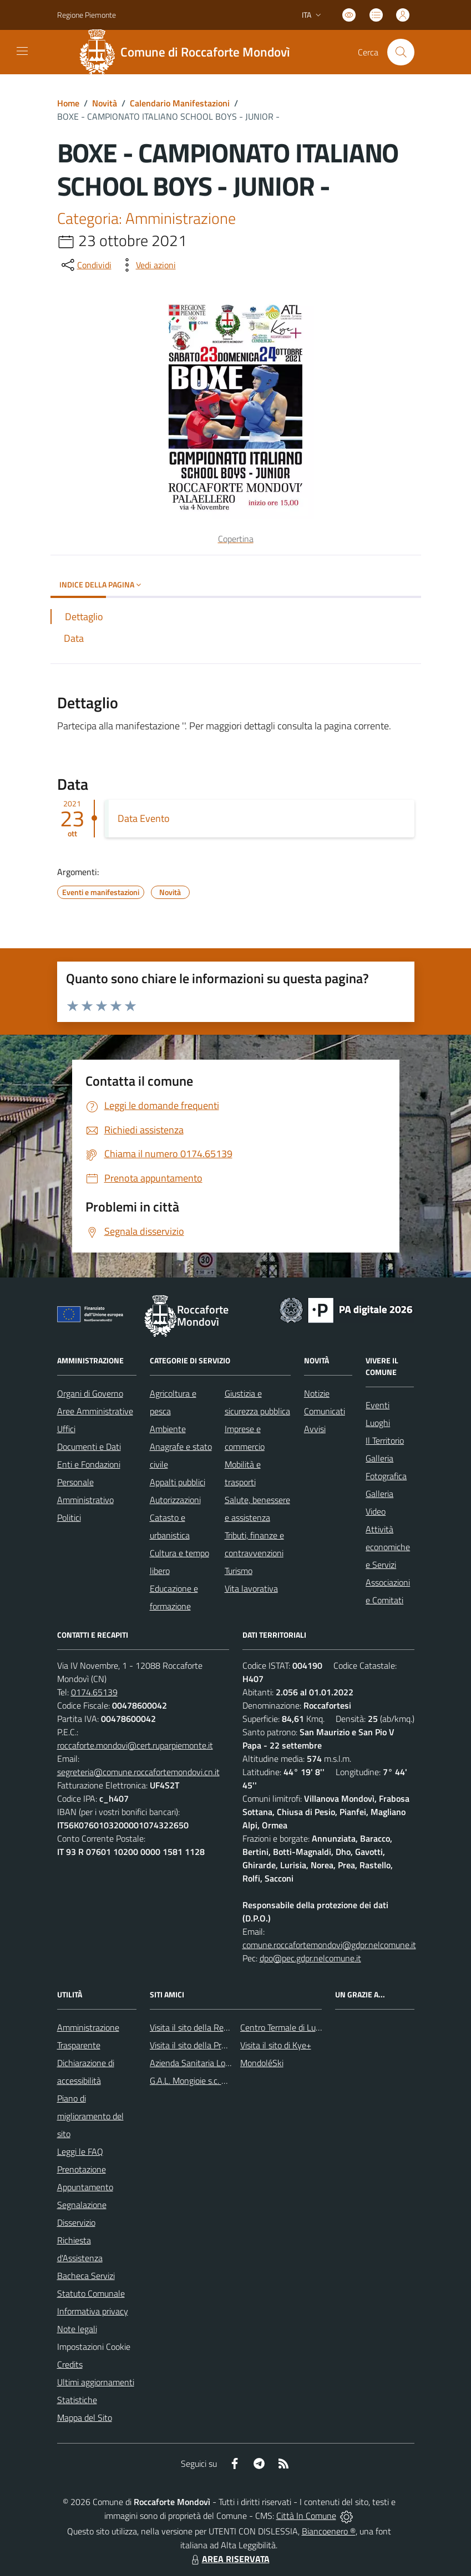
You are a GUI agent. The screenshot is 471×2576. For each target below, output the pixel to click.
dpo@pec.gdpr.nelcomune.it (310, 1958)
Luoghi (378, 1422)
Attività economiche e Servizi (388, 1546)
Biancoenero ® (329, 2531)
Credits (70, 2364)
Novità (104, 103)
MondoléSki (261, 2062)
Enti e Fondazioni (88, 1464)
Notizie (317, 1393)
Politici (69, 1517)
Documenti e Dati (89, 1446)
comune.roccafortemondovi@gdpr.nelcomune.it (329, 1944)
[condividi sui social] (85, 265)
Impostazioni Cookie (93, 2346)
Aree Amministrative (95, 1411)
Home (68, 103)
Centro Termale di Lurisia (285, 2027)
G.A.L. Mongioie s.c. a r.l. (193, 2080)
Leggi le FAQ (80, 2151)
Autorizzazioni (175, 1499)
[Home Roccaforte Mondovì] (189, 52)
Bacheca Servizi (86, 2275)
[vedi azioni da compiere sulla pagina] (147, 265)
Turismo (238, 1570)
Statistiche (77, 2399)
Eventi (377, 1405)
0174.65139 (94, 1692)
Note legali (77, 2328)
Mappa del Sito (84, 2417)
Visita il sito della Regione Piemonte (215, 2027)
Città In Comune (306, 2515)
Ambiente (168, 1428)
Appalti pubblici (177, 1482)
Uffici (66, 1428)
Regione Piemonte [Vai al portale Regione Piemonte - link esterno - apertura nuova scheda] (86, 15)
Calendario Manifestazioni (180, 103)
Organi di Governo (90, 1393)
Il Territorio (385, 1440)
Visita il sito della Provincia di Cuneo (215, 2045)
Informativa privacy (92, 2311)
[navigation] (22, 51)
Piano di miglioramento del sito (90, 2116)
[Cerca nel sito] (400, 52)
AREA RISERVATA (229, 2558)
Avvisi (315, 1428)
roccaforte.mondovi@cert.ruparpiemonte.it (135, 1745)
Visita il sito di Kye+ (275, 2045)
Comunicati (324, 1411)
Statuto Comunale (91, 2293)
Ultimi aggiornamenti (95, 2382)
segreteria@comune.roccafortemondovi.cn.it (138, 1771)
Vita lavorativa (251, 1588)
